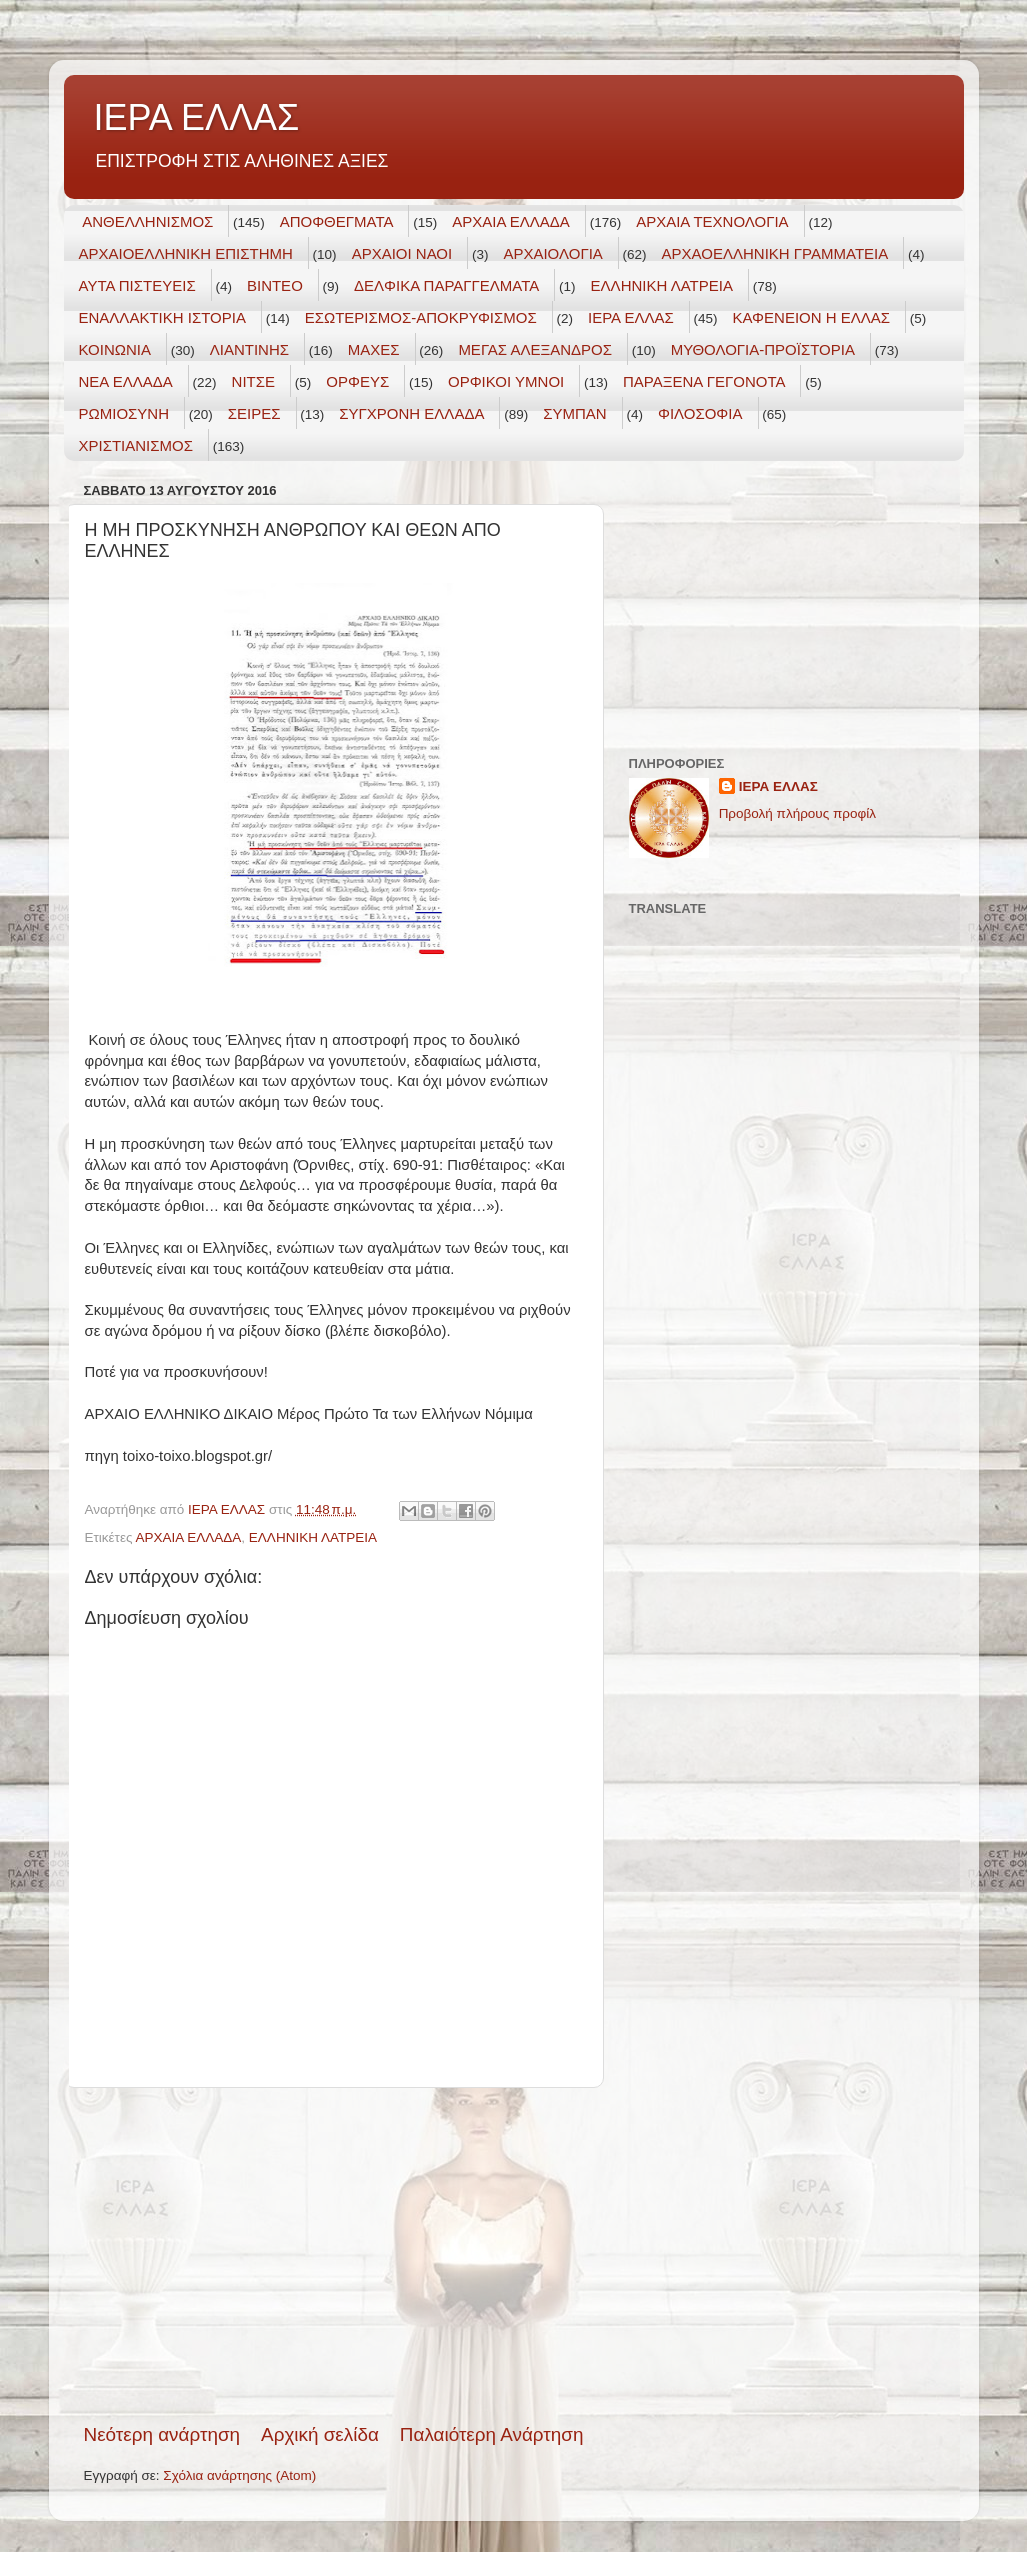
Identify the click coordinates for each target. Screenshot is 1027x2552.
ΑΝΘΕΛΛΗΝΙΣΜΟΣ (147, 221)
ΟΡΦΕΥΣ (357, 381)
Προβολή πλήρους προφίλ (797, 813)
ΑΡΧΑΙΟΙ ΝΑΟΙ (402, 253)
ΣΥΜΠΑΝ (574, 413)
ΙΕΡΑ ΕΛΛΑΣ (197, 117)
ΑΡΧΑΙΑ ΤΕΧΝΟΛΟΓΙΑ (712, 221)
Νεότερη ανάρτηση (162, 2434)
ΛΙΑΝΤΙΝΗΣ (249, 349)
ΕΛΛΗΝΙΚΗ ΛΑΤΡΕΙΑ (662, 285)
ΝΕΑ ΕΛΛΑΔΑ (126, 381)
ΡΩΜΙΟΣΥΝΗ (124, 413)
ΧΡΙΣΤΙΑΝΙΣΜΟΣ (136, 445)
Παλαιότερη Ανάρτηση (492, 2434)
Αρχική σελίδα (320, 2434)
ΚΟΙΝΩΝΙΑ (115, 349)
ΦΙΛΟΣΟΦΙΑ (700, 413)
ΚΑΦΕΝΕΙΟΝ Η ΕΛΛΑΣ (812, 317)
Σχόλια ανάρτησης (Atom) (239, 2475)
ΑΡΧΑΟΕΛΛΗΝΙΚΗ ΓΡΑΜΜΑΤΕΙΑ (775, 253)
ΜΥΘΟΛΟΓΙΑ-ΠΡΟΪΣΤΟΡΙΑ (763, 349)
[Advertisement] (334, 2255)
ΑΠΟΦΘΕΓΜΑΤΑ (337, 221)
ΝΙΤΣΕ (253, 381)
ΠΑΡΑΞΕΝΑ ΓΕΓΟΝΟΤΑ (704, 381)
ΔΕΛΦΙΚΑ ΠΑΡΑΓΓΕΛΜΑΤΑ (446, 285)
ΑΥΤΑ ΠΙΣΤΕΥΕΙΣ (137, 285)
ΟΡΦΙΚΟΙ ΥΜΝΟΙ (506, 381)
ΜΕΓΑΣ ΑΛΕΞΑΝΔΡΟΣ (535, 349)
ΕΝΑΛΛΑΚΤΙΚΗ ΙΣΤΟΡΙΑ (162, 317)
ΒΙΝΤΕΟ (275, 285)
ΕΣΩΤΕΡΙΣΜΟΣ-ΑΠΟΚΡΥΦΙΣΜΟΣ (421, 317)
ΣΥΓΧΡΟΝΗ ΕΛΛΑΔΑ (411, 413)
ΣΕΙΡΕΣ (254, 413)
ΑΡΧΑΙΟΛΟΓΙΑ (552, 253)
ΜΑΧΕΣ (374, 349)
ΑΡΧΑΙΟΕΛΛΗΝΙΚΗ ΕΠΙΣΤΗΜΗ (186, 253)
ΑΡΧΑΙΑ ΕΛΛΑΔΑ (511, 221)
